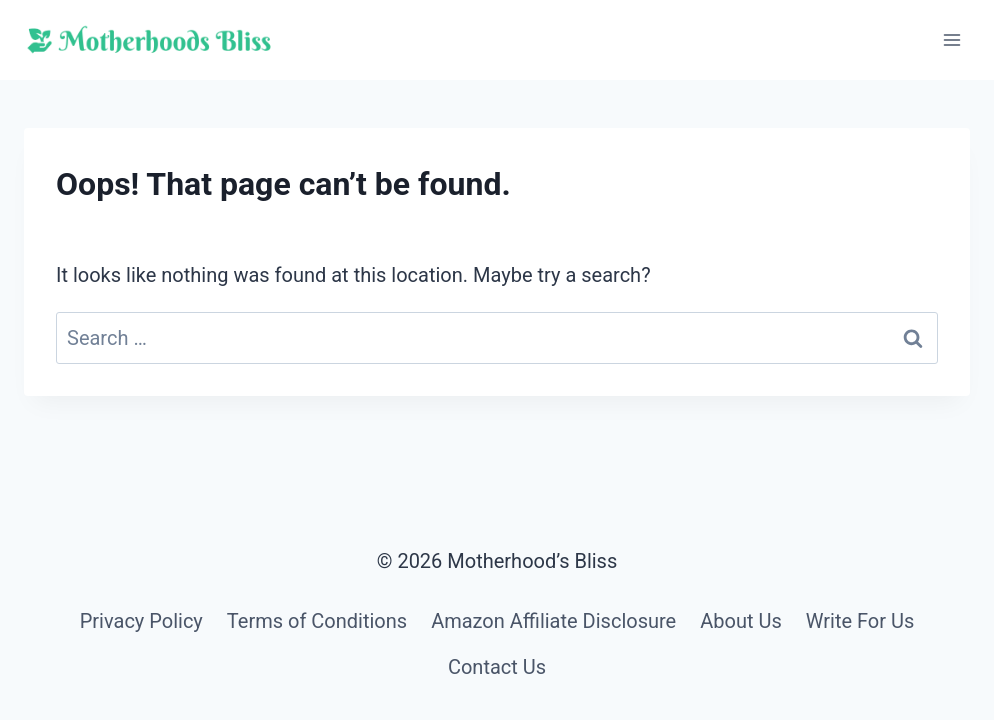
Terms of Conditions (317, 621)
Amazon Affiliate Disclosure (553, 621)
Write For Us (860, 621)
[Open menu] (951, 39)
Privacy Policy (141, 621)
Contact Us (497, 667)
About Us (741, 621)
